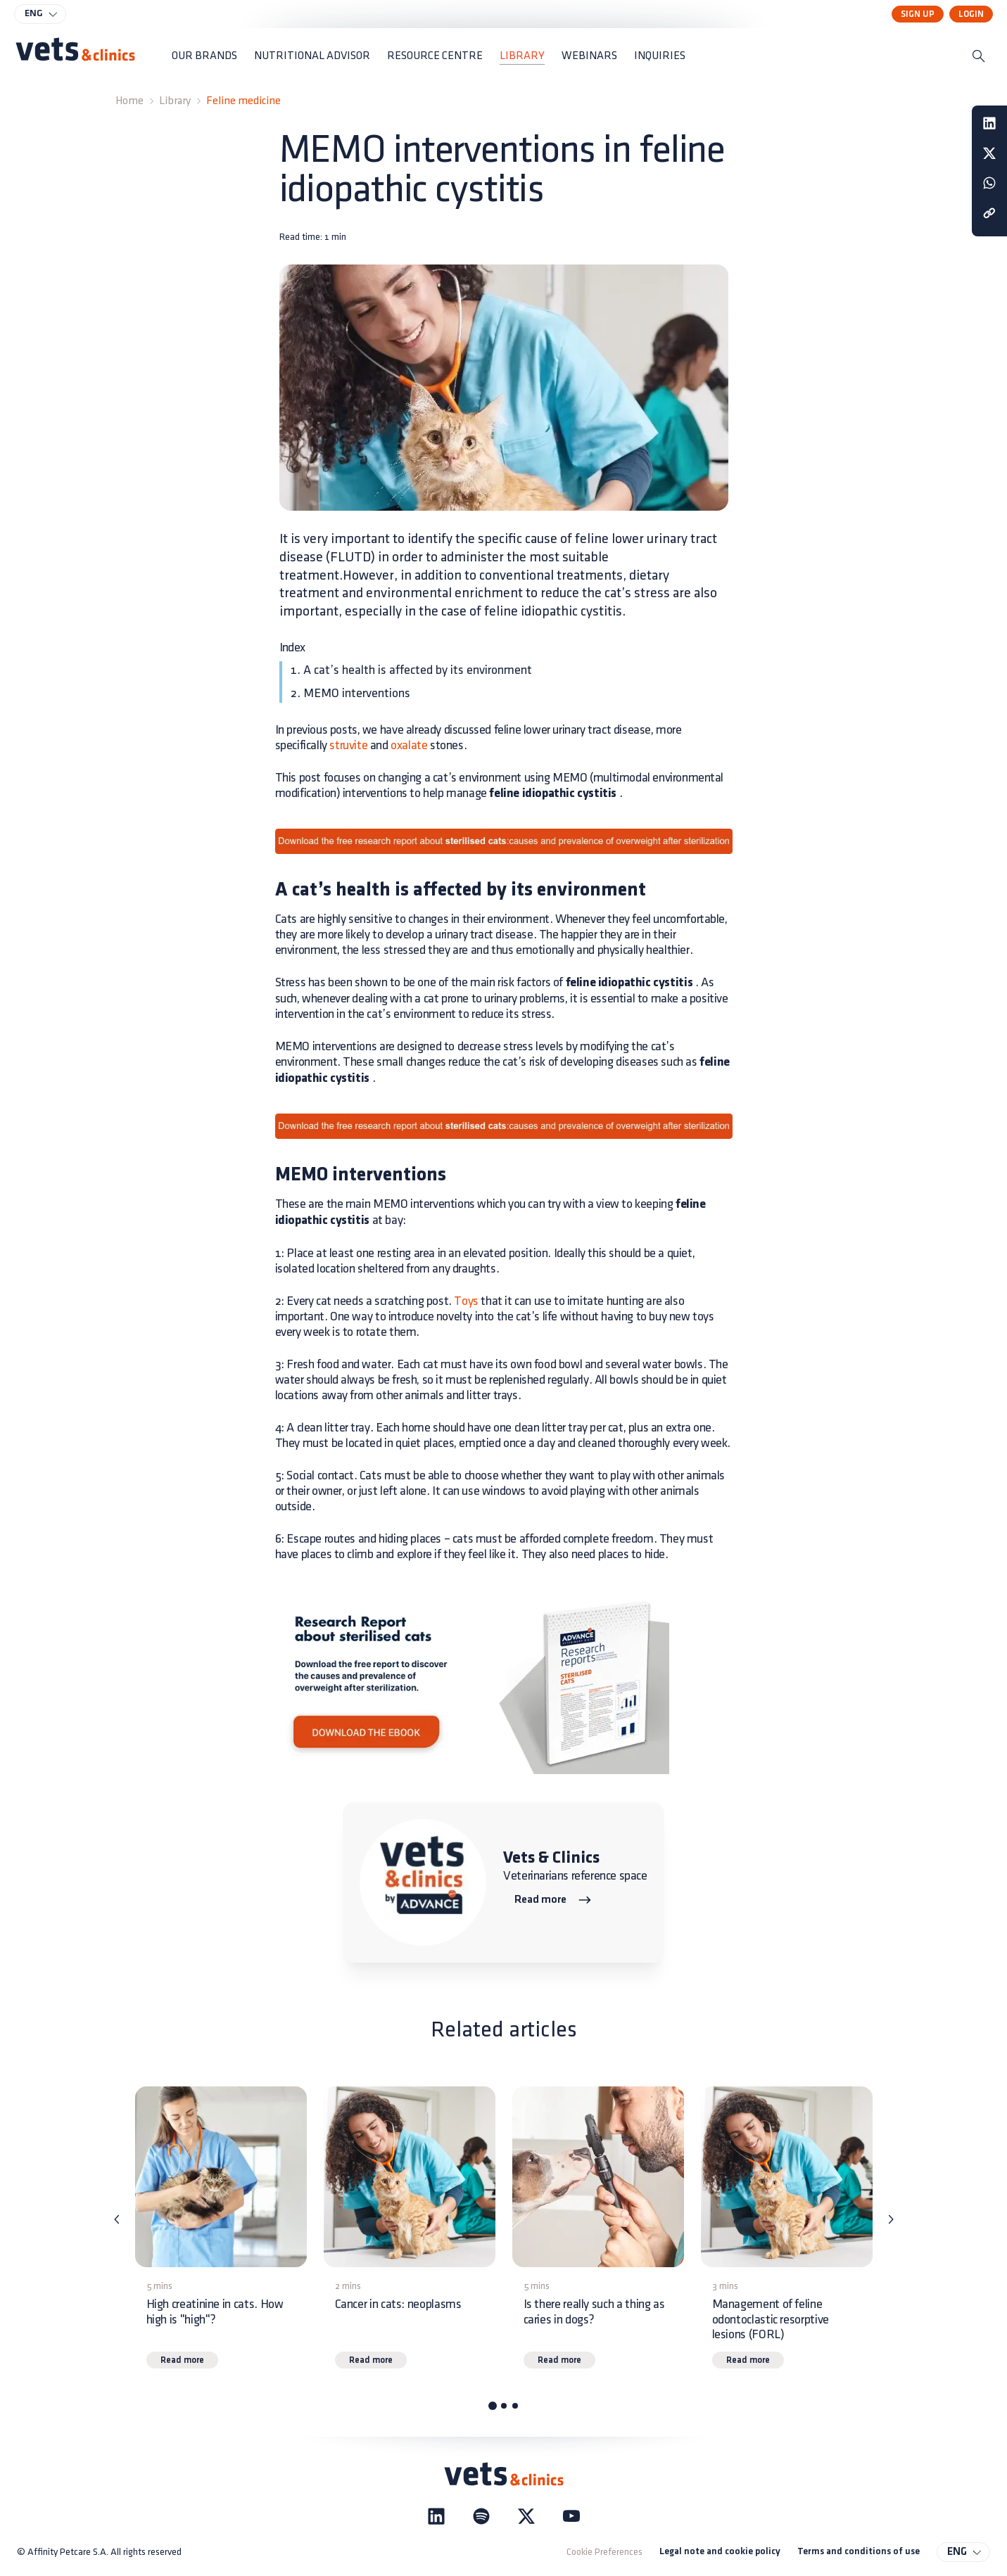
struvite (348, 745)
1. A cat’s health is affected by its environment (411, 670)
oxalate (409, 745)
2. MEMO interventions (350, 693)
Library (175, 101)
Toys (466, 1301)
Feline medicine (243, 101)
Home (129, 101)
